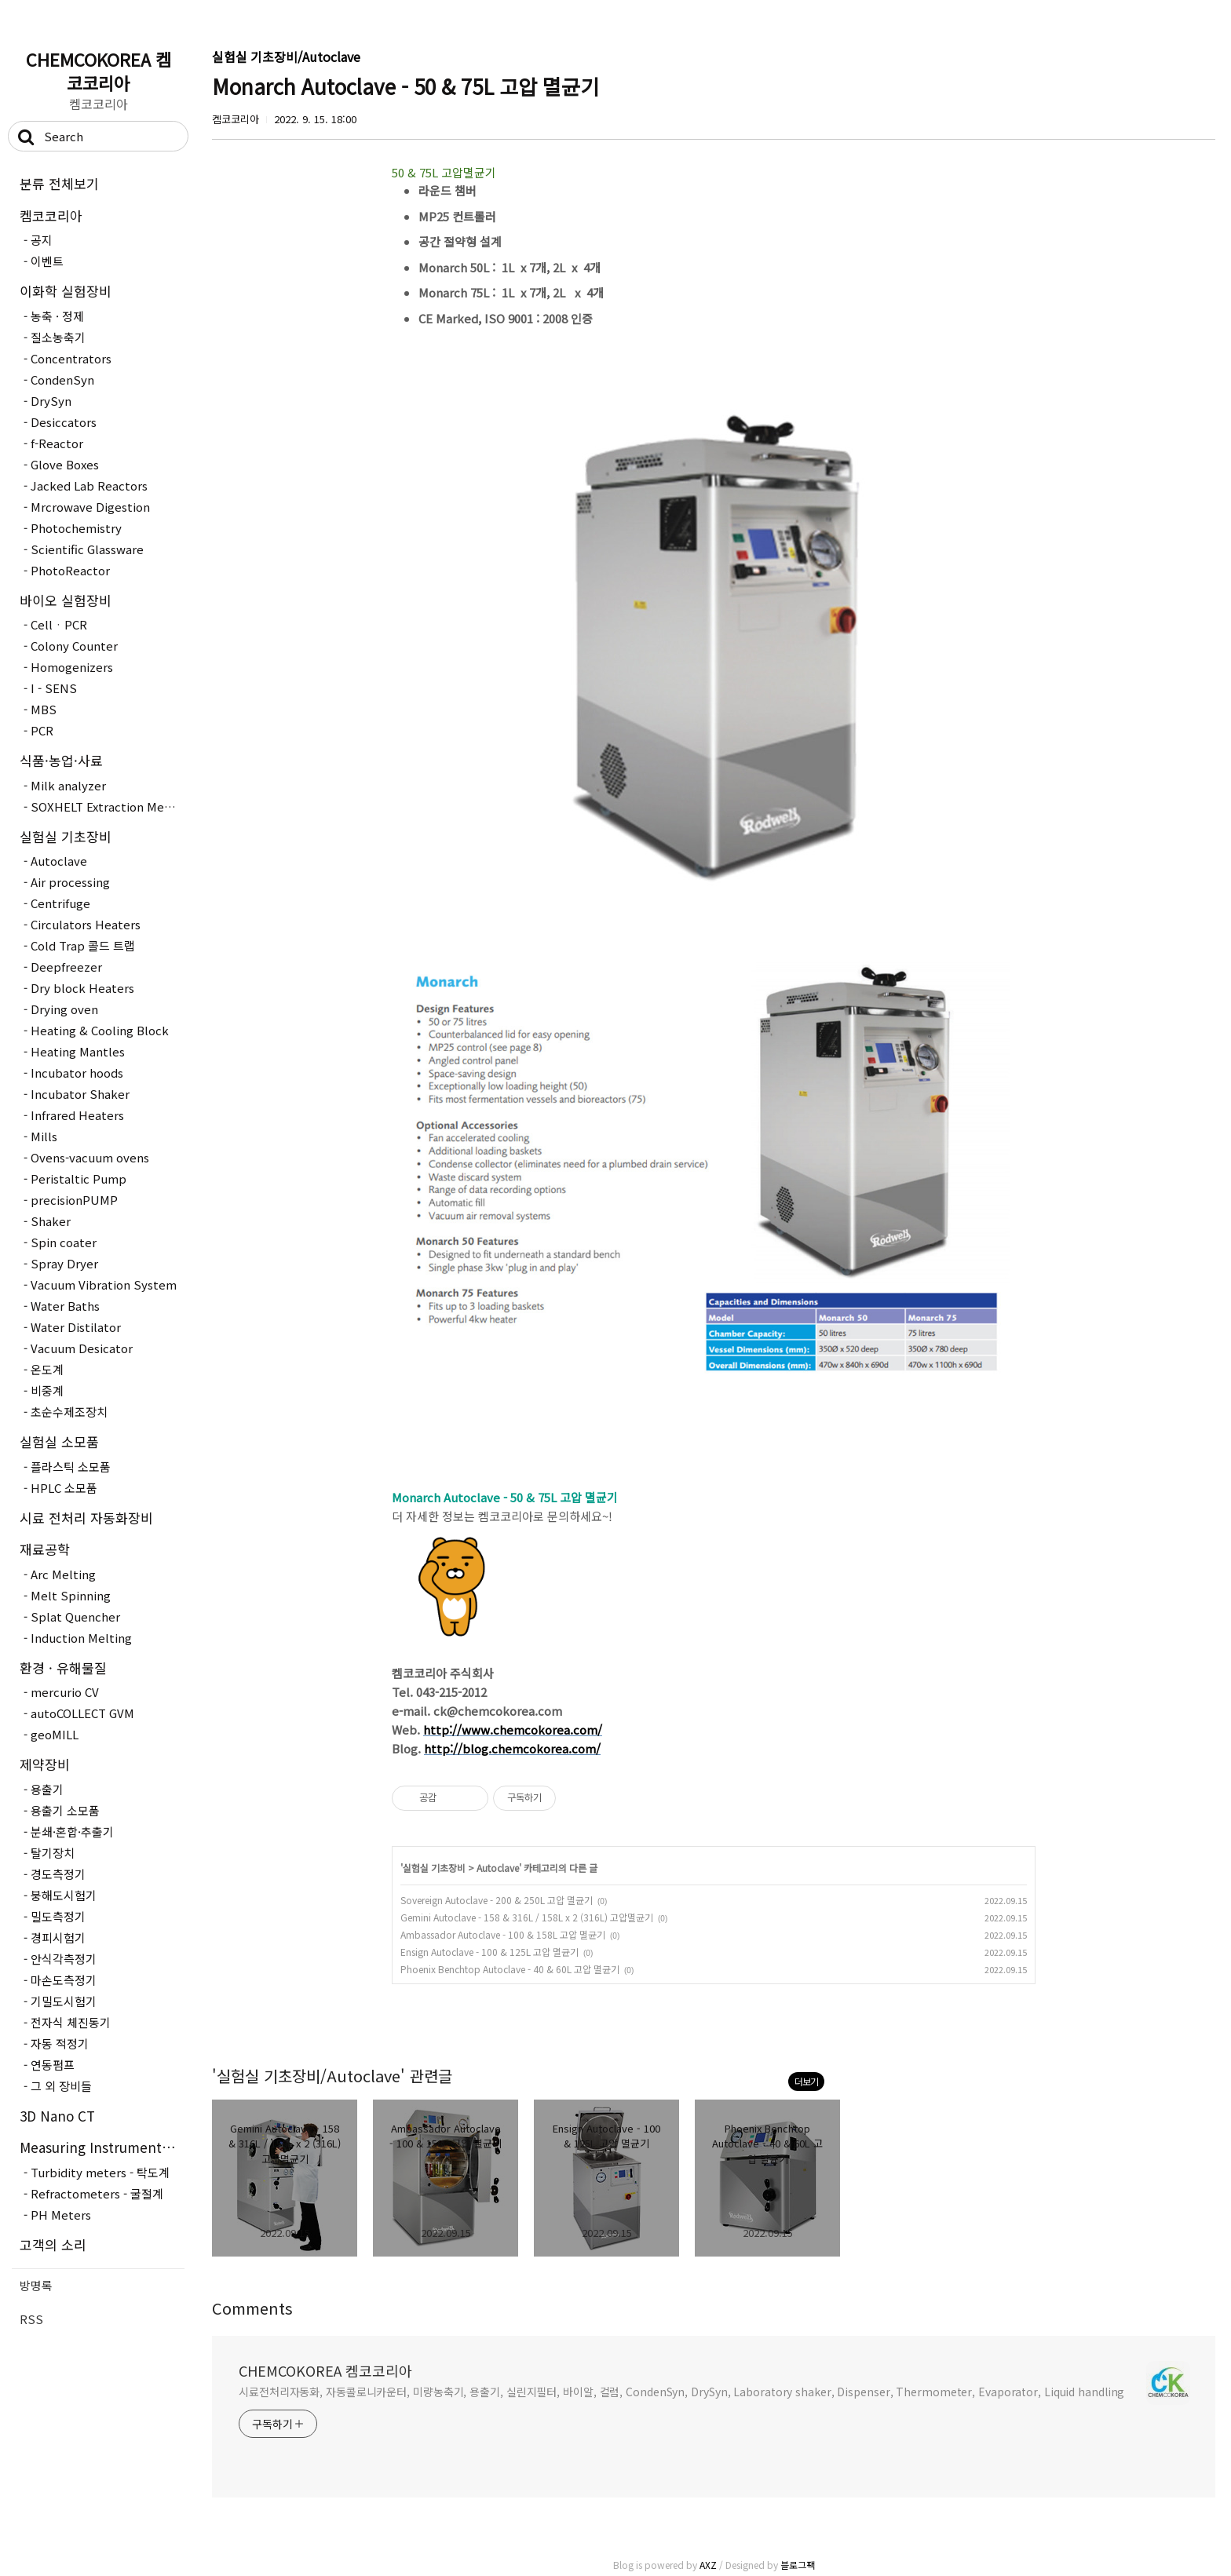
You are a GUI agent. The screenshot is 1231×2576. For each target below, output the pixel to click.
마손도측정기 (64, 1980)
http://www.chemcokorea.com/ (512, 1729)
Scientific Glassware (87, 549)
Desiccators (64, 422)
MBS (44, 709)
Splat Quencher (75, 1616)
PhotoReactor (70, 570)
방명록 (36, 2285)
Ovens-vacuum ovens (90, 1157)
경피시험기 (58, 1937)
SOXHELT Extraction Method (107, 806)
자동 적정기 (60, 2043)
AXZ (708, 2564)
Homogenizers (72, 667)
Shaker (51, 1221)
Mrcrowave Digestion (90, 506)
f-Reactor (57, 443)
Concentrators (71, 358)
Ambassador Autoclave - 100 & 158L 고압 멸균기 (502, 1934)
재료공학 (45, 1549)
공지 (42, 240)
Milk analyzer (68, 785)
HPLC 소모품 (64, 1488)
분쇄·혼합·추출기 (72, 1831)
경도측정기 (58, 1874)
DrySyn (51, 400)
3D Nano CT (57, 2115)
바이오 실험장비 (65, 600)
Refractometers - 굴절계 (97, 2193)
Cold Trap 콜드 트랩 (83, 945)
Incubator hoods (77, 1072)
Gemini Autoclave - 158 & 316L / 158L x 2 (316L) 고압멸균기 (526, 1917)
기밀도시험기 (64, 2001)
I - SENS (54, 688)
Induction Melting (81, 1637)
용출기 (47, 1789)
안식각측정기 (64, 1958)
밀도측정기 (58, 1916)
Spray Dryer (64, 1263)
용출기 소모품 (65, 1810)
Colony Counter (74, 645)
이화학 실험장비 (65, 291)
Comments (252, 2308)
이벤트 (47, 261)
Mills (44, 1136)
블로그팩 (797, 2564)
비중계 (47, 1390)
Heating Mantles (78, 1051)
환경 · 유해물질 (63, 1667)
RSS (31, 2319)
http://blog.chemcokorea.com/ (512, 1748)
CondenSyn (62, 379)
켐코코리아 (51, 215)
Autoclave (59, 860)
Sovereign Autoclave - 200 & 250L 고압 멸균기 (496, 1899)
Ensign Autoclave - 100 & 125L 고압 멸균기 (489, 1951)
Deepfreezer (66, 966)
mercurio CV (65, 1692)
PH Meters (61, 2214)
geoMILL (55, 1734)
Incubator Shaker (80, 1093)
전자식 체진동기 (71, 2022)
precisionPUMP (74, 1199)
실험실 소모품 (59, 1441)
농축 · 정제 (57, 316)
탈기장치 (53, 1852)
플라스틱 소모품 (71, 1466)
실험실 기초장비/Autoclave (286, 56)
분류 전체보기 (59, 183)
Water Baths (65, 1305)
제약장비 (45, 1764)
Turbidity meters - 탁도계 (100, 2172)
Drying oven (64, 1009)
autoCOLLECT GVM (82, 1713)
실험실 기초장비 (65, 836)
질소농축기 (58, 337)
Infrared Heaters (77, 1115)
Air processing (70, 882)
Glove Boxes (65, 464)
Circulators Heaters (86, 924)
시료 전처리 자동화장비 (86, 1517)
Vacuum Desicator (82, 1348)
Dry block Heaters (82, 988)
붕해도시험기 (64, 1895)
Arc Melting (63, 1574)
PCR (42, 730)
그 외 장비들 (61, 2086)
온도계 (47, 1369)
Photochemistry (76, 528)
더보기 (806, 2081)
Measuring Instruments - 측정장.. (102, 2147)
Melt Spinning (71, 1595)
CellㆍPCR (59, 624)
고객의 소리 (53, 2244)
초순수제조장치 (69, 1411)
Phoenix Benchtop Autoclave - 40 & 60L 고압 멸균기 (509, 1969)
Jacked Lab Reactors (89, 485)
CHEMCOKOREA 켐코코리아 (98, 70)
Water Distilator (76, 1327)
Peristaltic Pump (78, 1178)
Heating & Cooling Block (100, 1030)
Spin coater (64, 1242)
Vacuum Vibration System (104, 1284)
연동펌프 (53, 2064)
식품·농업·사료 (61, 760)
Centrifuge (60, 903)
